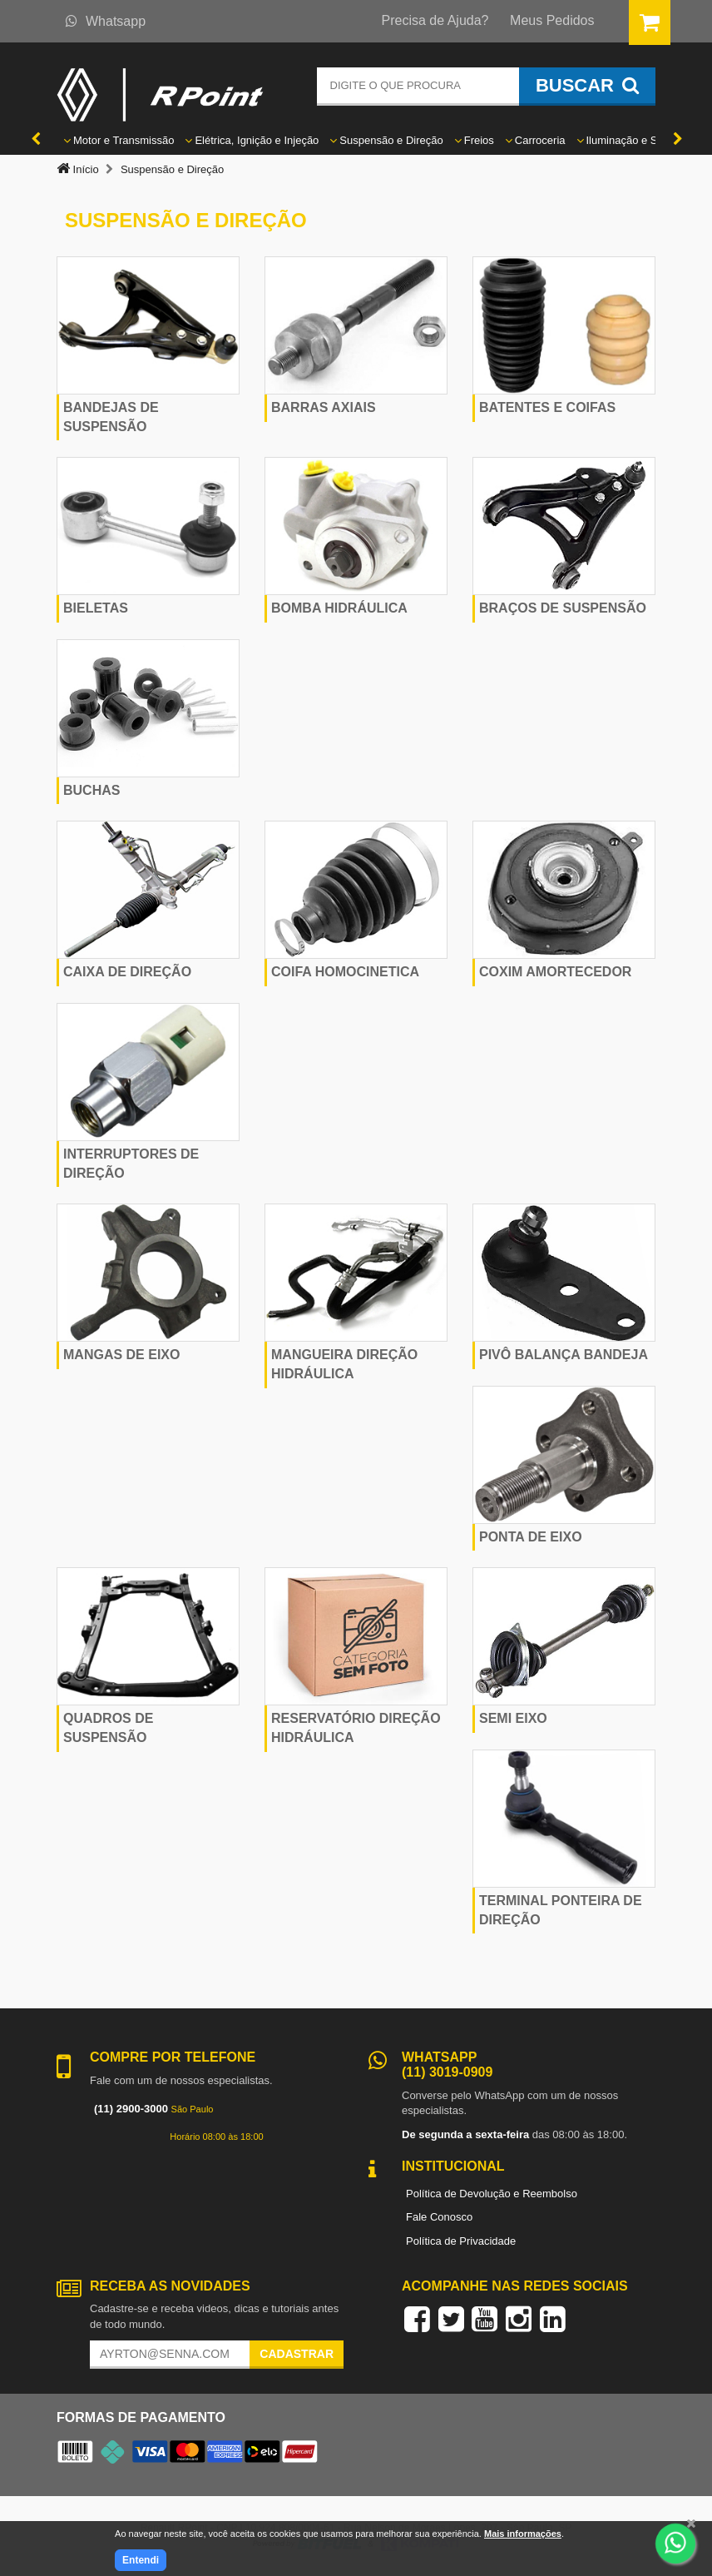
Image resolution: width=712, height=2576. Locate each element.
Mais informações (522, 2534)
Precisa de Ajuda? (435, 20)
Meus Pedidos (552, 20)
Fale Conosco (439, 2217)
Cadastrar (297, 2353)
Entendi (140, 2560)
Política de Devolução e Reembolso (491, 2193)
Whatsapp (106, 21)
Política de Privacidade (461, 2241)
